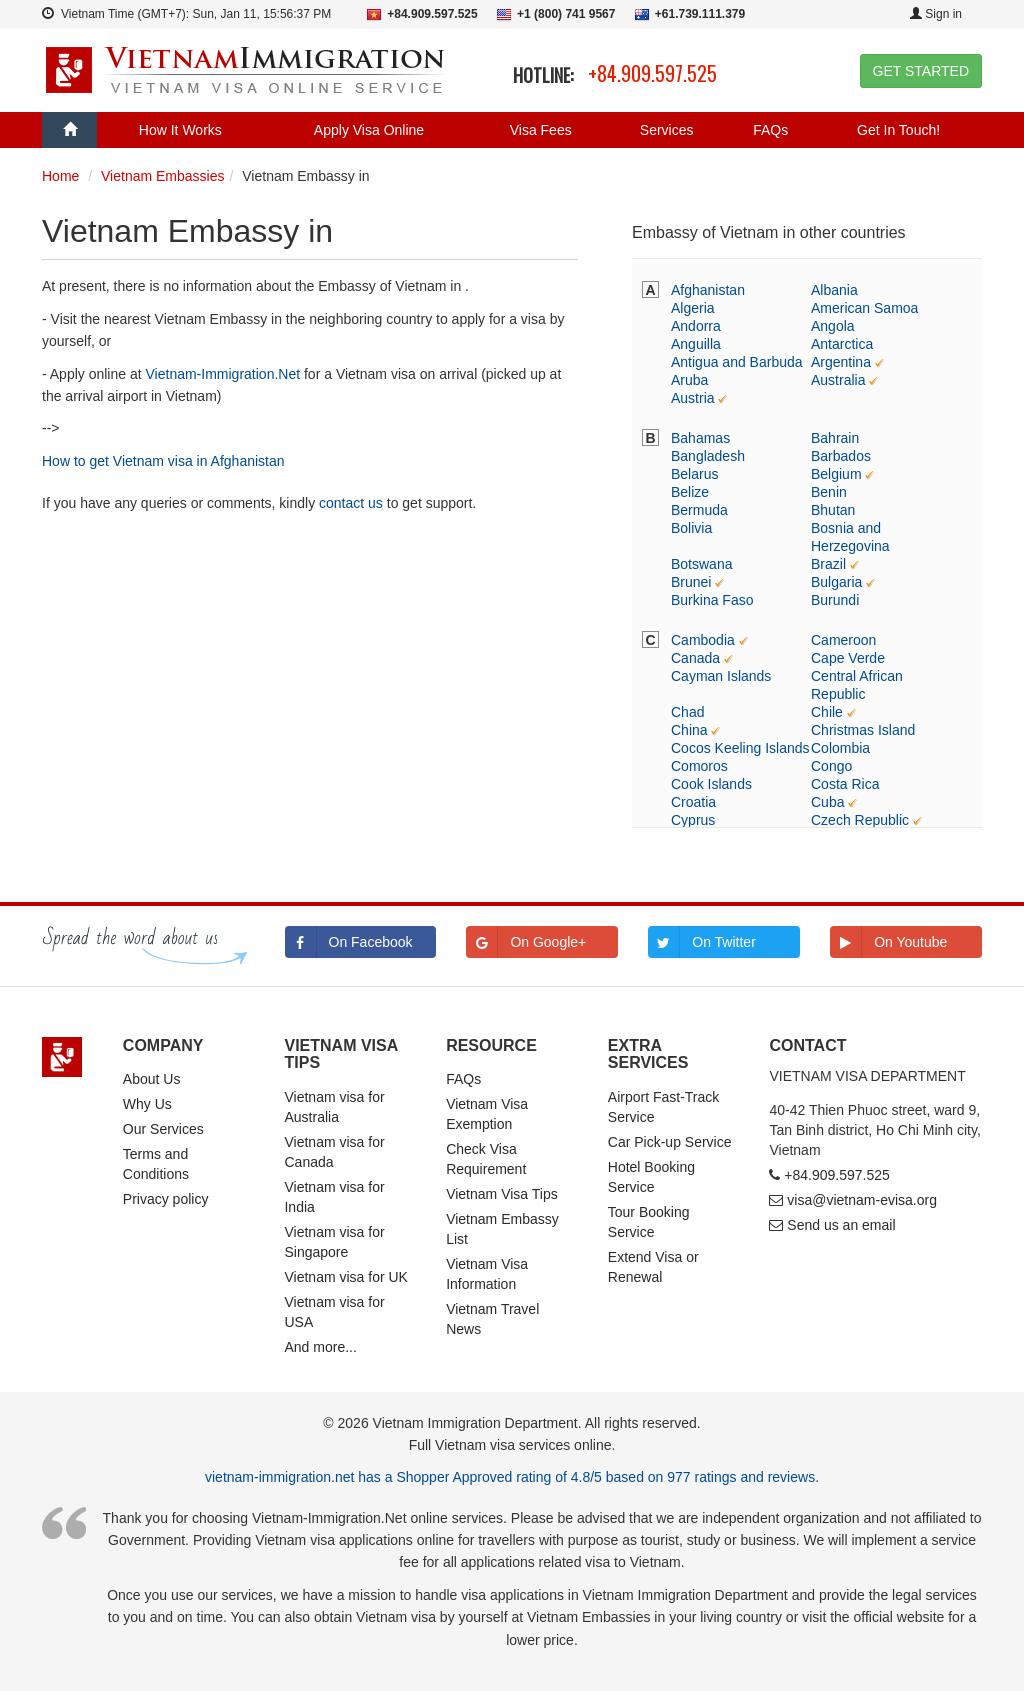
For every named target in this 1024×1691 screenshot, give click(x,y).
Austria (693, 398)
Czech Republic (860, 820)
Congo (831, 766)
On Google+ (526, 942)
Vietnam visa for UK (345, 1277)
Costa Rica (845, 784)
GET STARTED (921, 71)
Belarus (694, 474)
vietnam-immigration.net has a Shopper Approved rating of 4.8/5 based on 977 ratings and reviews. (512, 1477)
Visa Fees (541, 130)
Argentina (841, 362)
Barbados (841, 456)
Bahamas (700, 438)
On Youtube (888, 942)
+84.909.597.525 (652, 73)
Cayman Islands (721, 676)
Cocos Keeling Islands (740, 748)
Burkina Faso (712, 600)
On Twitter (702, 942)
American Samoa (864, 308)
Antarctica (842, 344)
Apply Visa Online (369, 130)
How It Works (180, 130)
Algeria (693, 308)
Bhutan (833, 510)
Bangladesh (708, 456)
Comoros (699, 766)
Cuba (827, 802)
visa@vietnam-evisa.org (862, 1200)
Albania (834, 290)
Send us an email (841, 1225)
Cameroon (843, 640)
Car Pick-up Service (670, 1142)
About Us (152, 1079)
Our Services (163, 1129)
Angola (833, 326)
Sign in (936, 14)
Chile (827, 712)
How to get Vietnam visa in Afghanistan (163, 461)
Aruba (689, 380)
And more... (320, 1347)
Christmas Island (863, 730)
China (689, 730)
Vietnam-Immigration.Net (223, 374)
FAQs (770, 130)
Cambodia (703, 640)
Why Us (147, 1104)
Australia (838, 380)
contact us (351, 503)
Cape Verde (848, 658)
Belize (690, 492)
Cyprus (693, 820)
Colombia (840, 748)
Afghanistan (708, 290)
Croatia (693, 802)
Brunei (691, 582)
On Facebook (349, 942)
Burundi (835, 600)
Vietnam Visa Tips (502, 1194)
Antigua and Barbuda (737, 362)
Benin (829, 492)
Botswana (701, 564)
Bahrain (835, 438)
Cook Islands (711, 784)
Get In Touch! (898, 130)
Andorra (696, 326)
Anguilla (696, 344)
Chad (687, 712)
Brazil (828, 564)
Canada (695, 658)
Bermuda (699, 510)
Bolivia (691, 528)
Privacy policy (166, 1199)
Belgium (836, 474)
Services (667, 130)
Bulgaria (836, 582)
